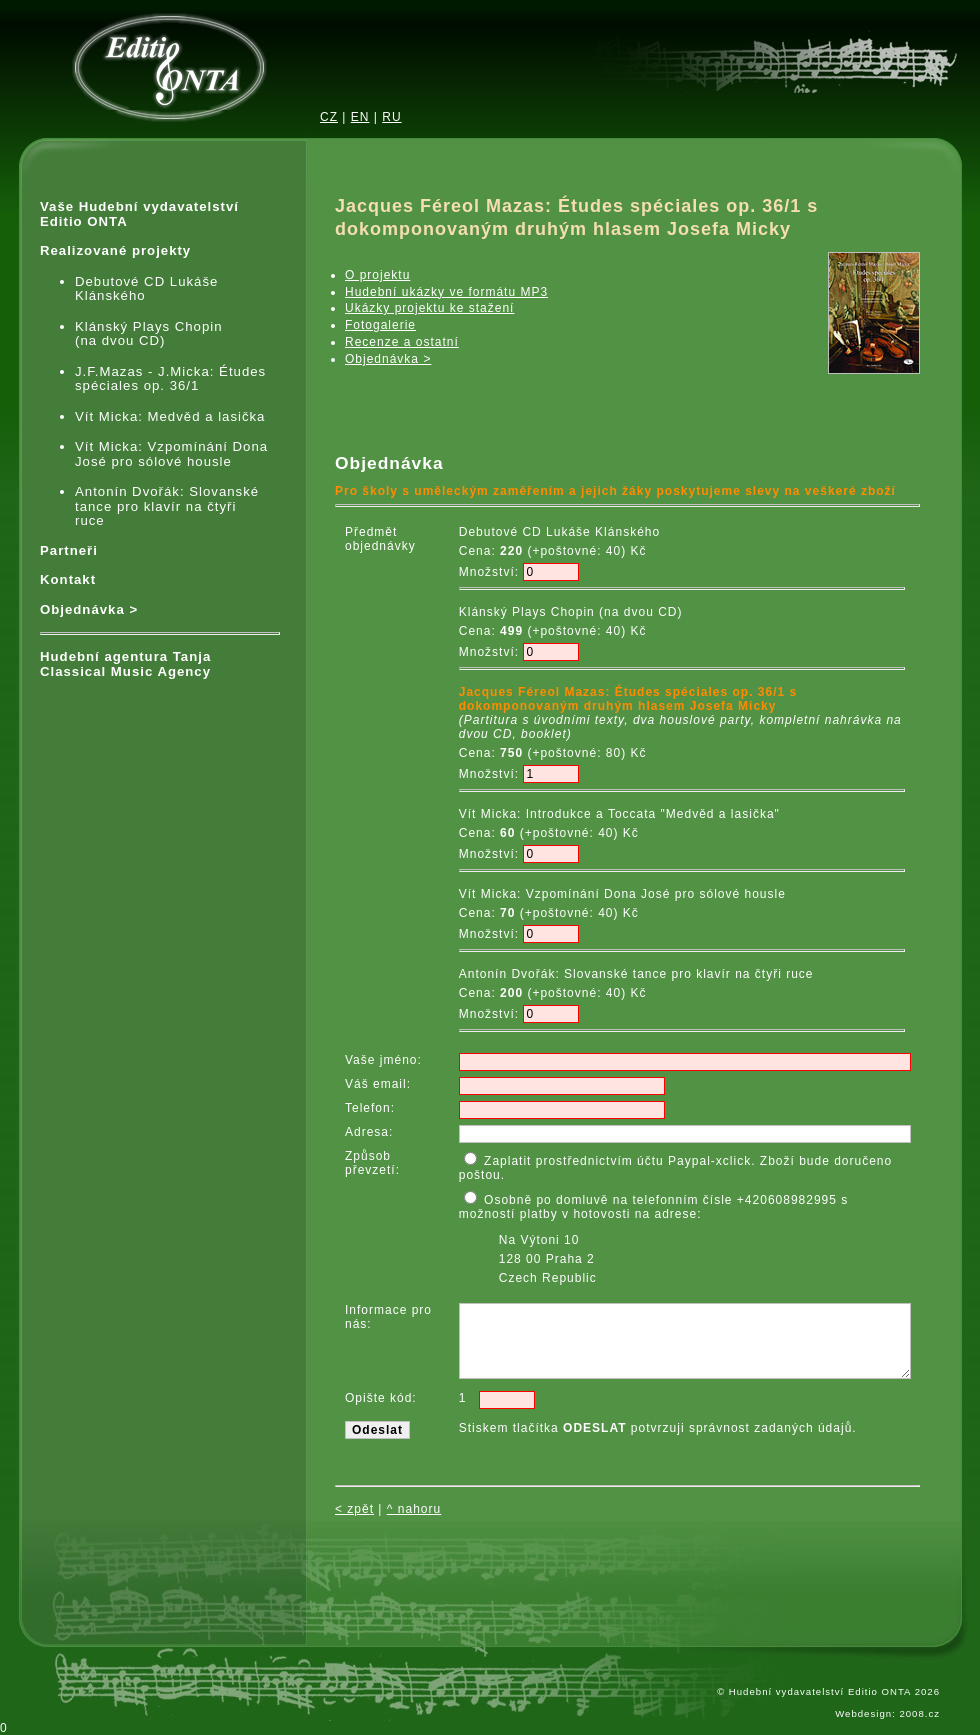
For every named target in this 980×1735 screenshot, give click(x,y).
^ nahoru (414, 1509)
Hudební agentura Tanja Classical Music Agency (125, 664)
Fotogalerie (380, 325)
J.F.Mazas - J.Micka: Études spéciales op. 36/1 (170, 379)
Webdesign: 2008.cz (887, 1713)
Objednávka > (89, 610)
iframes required (435, 408)
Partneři (69, 551)
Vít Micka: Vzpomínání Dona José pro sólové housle (171, 454)
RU (391, 117)
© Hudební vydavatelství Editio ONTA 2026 (828, 1691)
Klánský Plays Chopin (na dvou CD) (149, 334)
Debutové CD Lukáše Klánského (146, 289)
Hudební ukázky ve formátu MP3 (446, 292)
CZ (329, 117)
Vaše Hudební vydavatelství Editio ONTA (139, 214)
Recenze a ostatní (402, 342)
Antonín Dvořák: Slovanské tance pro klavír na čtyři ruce (167, 506)
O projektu (377, 275)
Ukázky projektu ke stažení (429, 308)
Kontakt (68, 580)
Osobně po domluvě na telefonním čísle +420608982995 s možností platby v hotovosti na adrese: (662, 1239)
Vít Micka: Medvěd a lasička (170, 417)
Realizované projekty (115, 251)
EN (360, 117)
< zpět (354, 1509)
